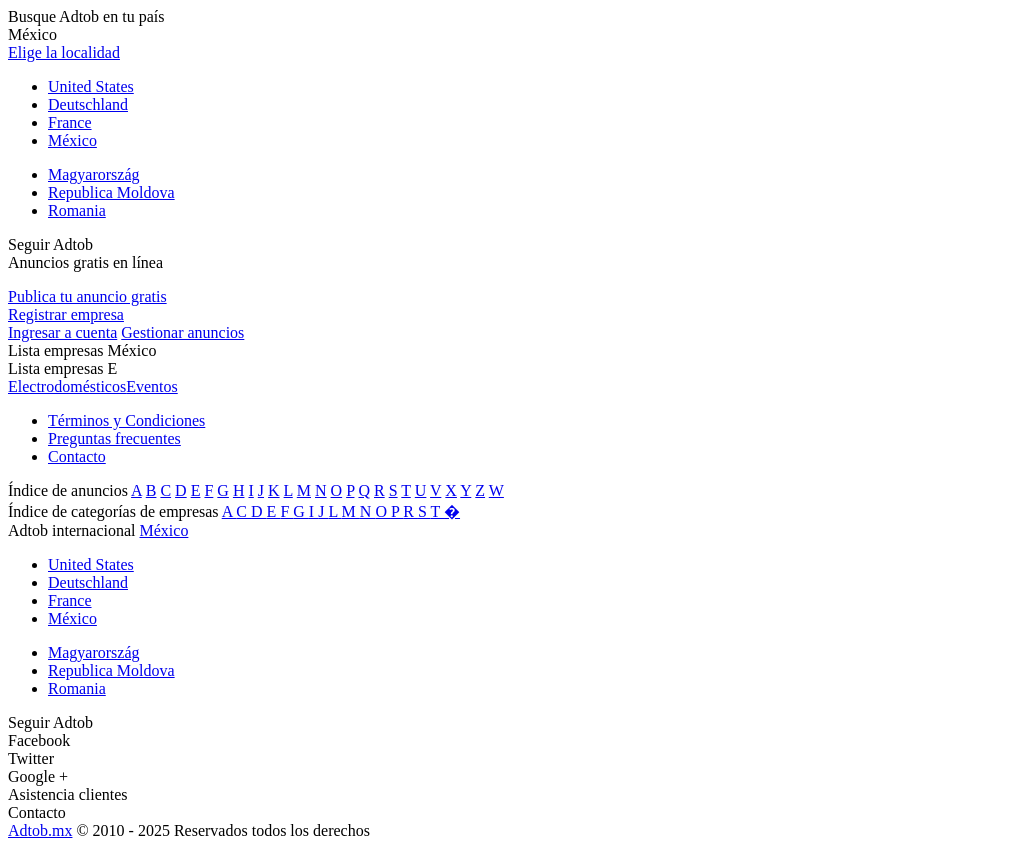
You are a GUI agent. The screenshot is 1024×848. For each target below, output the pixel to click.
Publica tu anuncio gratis (87, 296)
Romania (77, 210)
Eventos (152, 386)
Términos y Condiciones (126, 420)
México (72, 140)
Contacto (77, 456)
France (70, 122)
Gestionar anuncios (182, 332)
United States (91, 86)
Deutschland (88, 104)
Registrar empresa (66, 314)
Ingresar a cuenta (62, 332)
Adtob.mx (40, 830)
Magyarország (94, 174)
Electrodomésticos (67, 386)
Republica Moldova (111, 192)
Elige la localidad (64, 52)
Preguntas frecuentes (114, 438)
